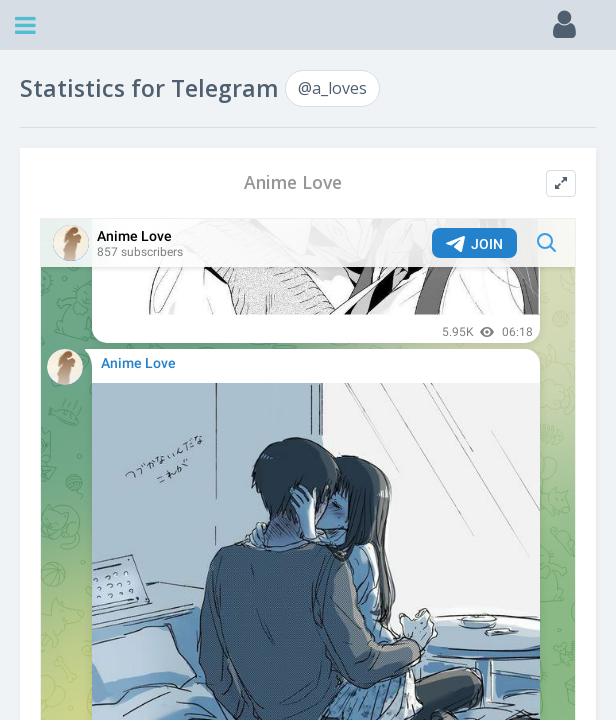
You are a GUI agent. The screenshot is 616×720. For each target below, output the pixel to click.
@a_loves (332, 88)
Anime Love (293, 182)
